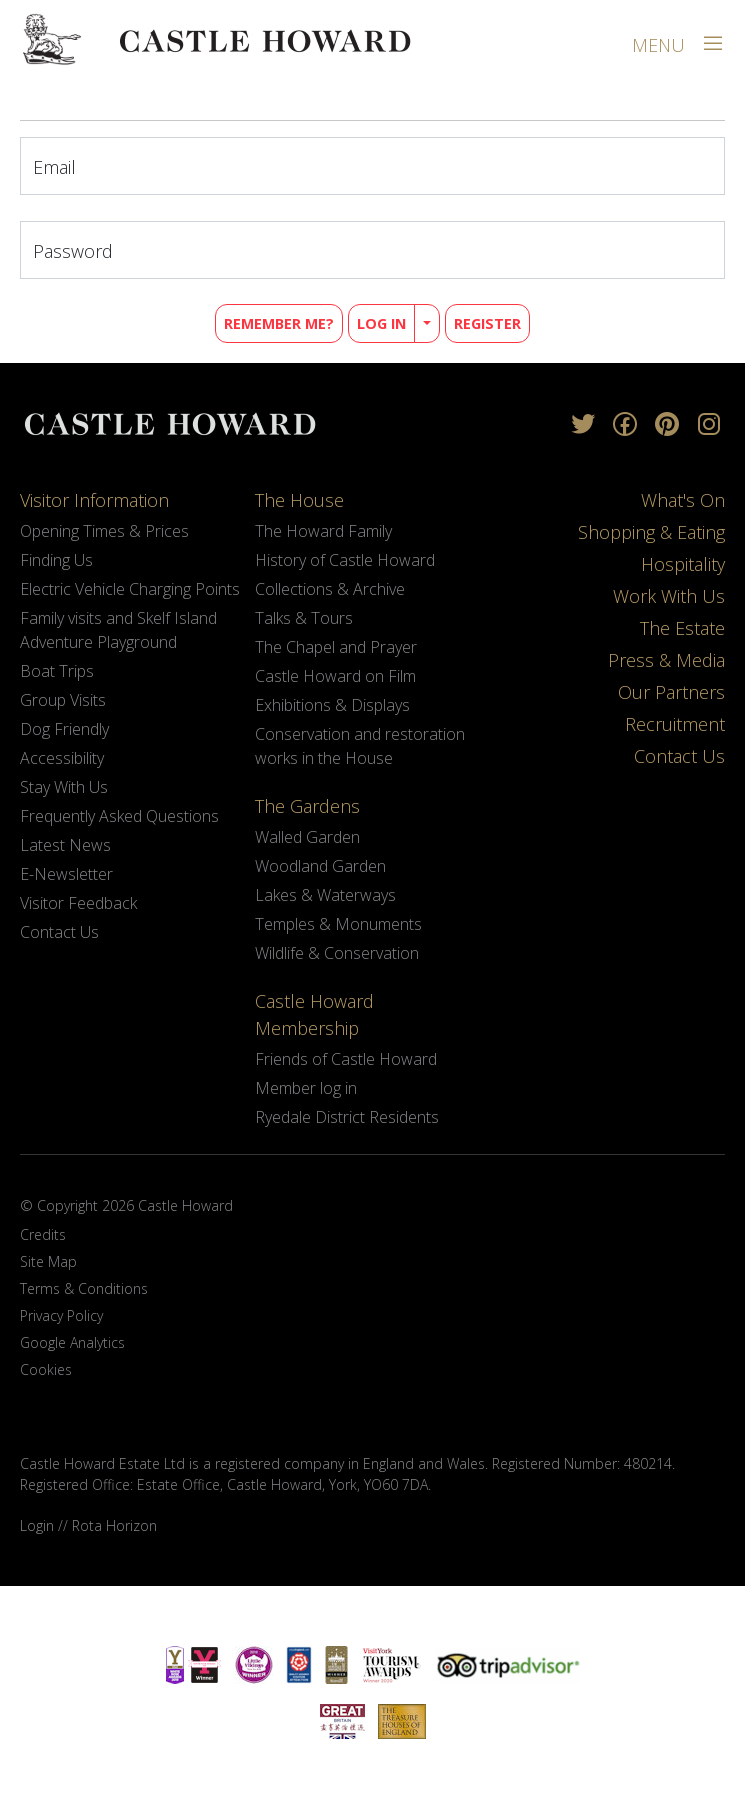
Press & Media (666, 660)
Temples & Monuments (338, 924)
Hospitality (683, 564)
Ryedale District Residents (347, 1117)
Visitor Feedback (78, 903)
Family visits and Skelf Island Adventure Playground (118, 630)
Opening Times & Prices (104, 531)
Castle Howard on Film (335, 676)
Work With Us (669, 596)
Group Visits (63, 700)
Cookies (46, 1369)
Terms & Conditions (84, 1288)
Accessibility (62, 758)
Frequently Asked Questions (119, 816)
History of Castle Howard (345, 560)
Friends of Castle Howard (346, 1059)
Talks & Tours (304, 618)
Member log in (306, 1088)
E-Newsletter (66, 874)
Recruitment (675, 724)
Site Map (48, 1261)
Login (37, 1525)
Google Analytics (72, 1342)
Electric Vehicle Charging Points (130, 589)
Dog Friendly (64, 729)
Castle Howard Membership (314, 1014)
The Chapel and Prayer (336, 647)
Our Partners (671, 692)
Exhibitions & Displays (332, 705)
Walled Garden (307, 837)
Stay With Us (64, 787)
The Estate (682, 628)
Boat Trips (57, 671)
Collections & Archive (330, 589)
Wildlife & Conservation (337, 953)
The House (299, 500)
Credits (43, 1234)
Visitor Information (94, 500)
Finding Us (56, 560)
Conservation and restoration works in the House (360, 746)
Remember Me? (279, 323)
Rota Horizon (114, 1525)
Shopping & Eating (651, 532)
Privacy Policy (61, 1315)
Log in (381, 323)
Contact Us (59, 932)
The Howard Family (323, 531)
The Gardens (307, 806)
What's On (683, 500)
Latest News (65, 845)
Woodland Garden (320, 866)
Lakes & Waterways (325, 895)
